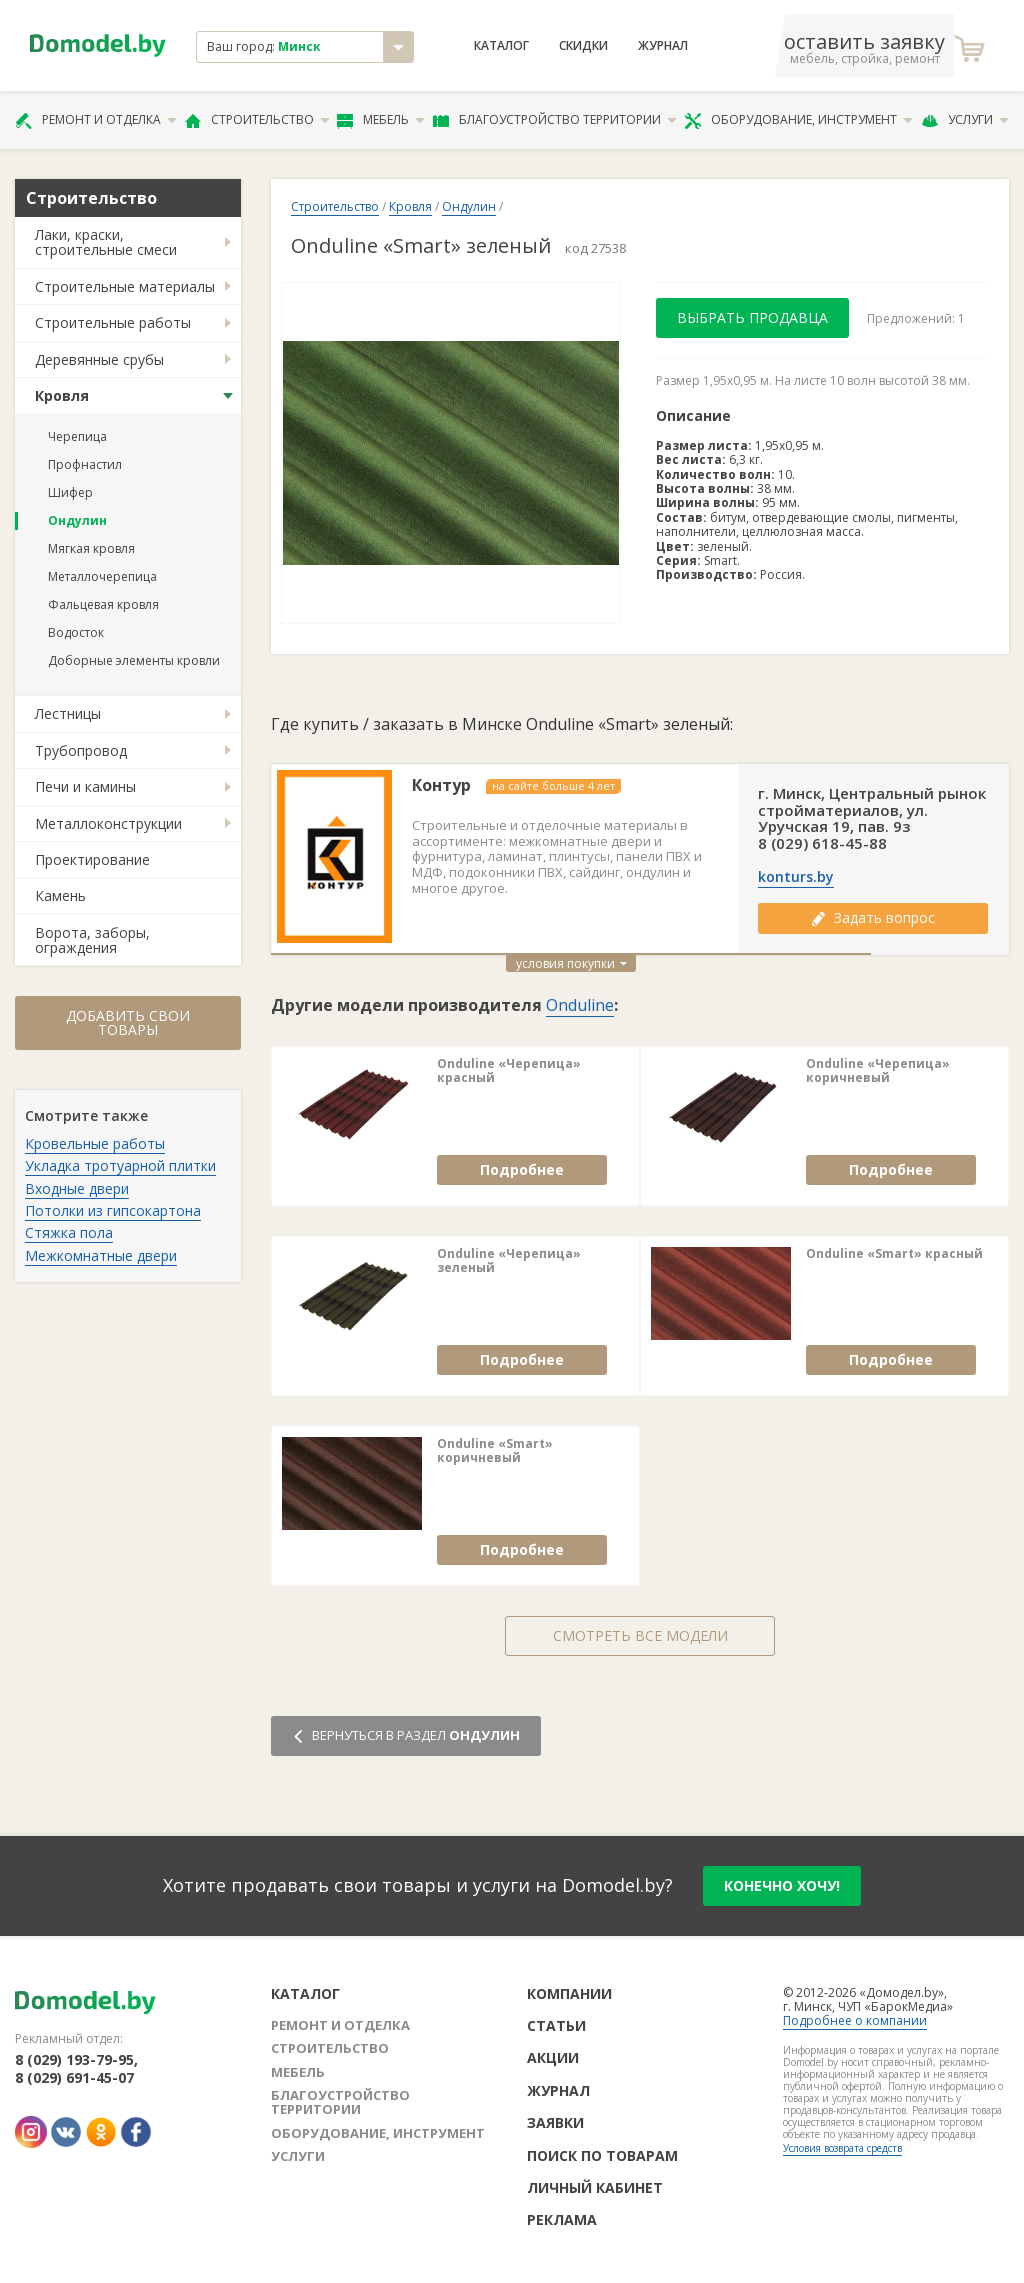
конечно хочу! (782, 1885)
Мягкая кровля (91, 548)
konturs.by (796, 877)
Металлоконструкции (108, 823)
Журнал (663, 46)
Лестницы (68, 713)
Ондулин (77, 520)
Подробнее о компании (855, 2020)
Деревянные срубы (99, 359)
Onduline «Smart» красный (894, 1254)
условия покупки (571, 963)
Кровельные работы (95, 1143)
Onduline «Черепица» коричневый (878, 1071)
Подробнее (522, 1169)
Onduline (580, 1005)
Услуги (965, 120)
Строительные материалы (125, 286)
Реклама (562, 2219)
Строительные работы (113, 322)
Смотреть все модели (640, 1635)
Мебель (381, 120)
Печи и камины (85, 786)
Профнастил (85, 464)
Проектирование (92, 859)
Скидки (583, 46)
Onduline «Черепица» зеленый (509, 1261)
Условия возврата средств (842, 2148)
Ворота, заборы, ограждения (92, 940)
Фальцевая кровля (103, 604)
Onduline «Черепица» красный (509, 1071)
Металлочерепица (102, 576)
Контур (441, 785)
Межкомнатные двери (101, 1255)
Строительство (257, 120)
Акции (553, 2057)
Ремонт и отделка (96, 120)
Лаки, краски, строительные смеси (106, 242)
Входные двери (77, 1188)
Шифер (70, 492)
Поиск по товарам (602, 2155)
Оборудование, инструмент (798, 120)
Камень (60, 895)
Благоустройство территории (555, 120)
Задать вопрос (873, 917)
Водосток (76, 632)
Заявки (555, 2122)
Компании (569, 1993)
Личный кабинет (595, 2187)
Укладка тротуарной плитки (120, 1165)
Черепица (77, 436)
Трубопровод (81, 750)
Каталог (501, 46)
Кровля (62, 395)
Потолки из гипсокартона (113, 1210)
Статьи (556, 2025)
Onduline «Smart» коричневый (495, 1451)
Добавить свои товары (128, 1022)
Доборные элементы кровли (134, 660)
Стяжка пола (69, 1232)
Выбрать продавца (752, 317)
